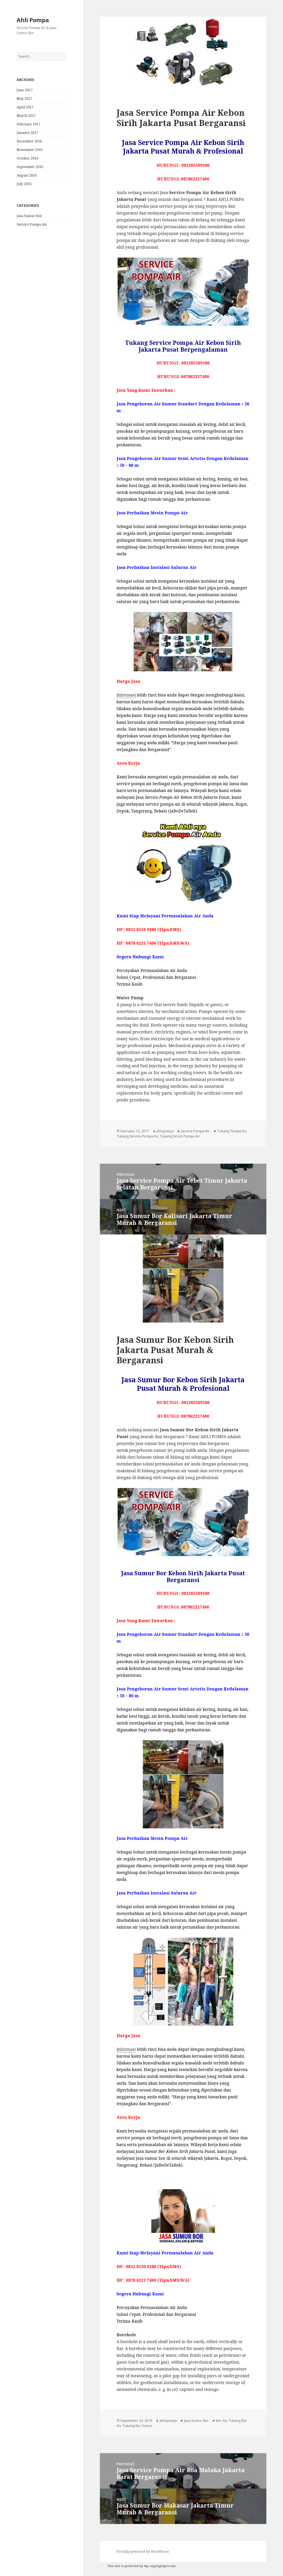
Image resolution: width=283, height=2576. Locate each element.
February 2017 (28, 124)
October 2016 (27, 158)
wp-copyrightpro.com (160, 2566)
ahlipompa (165, 1131)
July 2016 (24, 183)
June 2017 (25, 90)
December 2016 (29, 141)
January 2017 (27, 132)
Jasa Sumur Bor (29, 215)
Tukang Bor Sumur (137, 2425)
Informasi (126, 695)
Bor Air (221, 2420)
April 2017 (25, 107)
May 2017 (24, 98)
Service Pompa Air (32, 224)
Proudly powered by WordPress (143, 2551)
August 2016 (27, 175)
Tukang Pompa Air (231, 1131)
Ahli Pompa (33, 20)
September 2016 (30, 166)
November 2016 (30, 149)
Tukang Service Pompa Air (137, 1136)
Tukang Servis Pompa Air (180, 1136)
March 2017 (26, 115)
